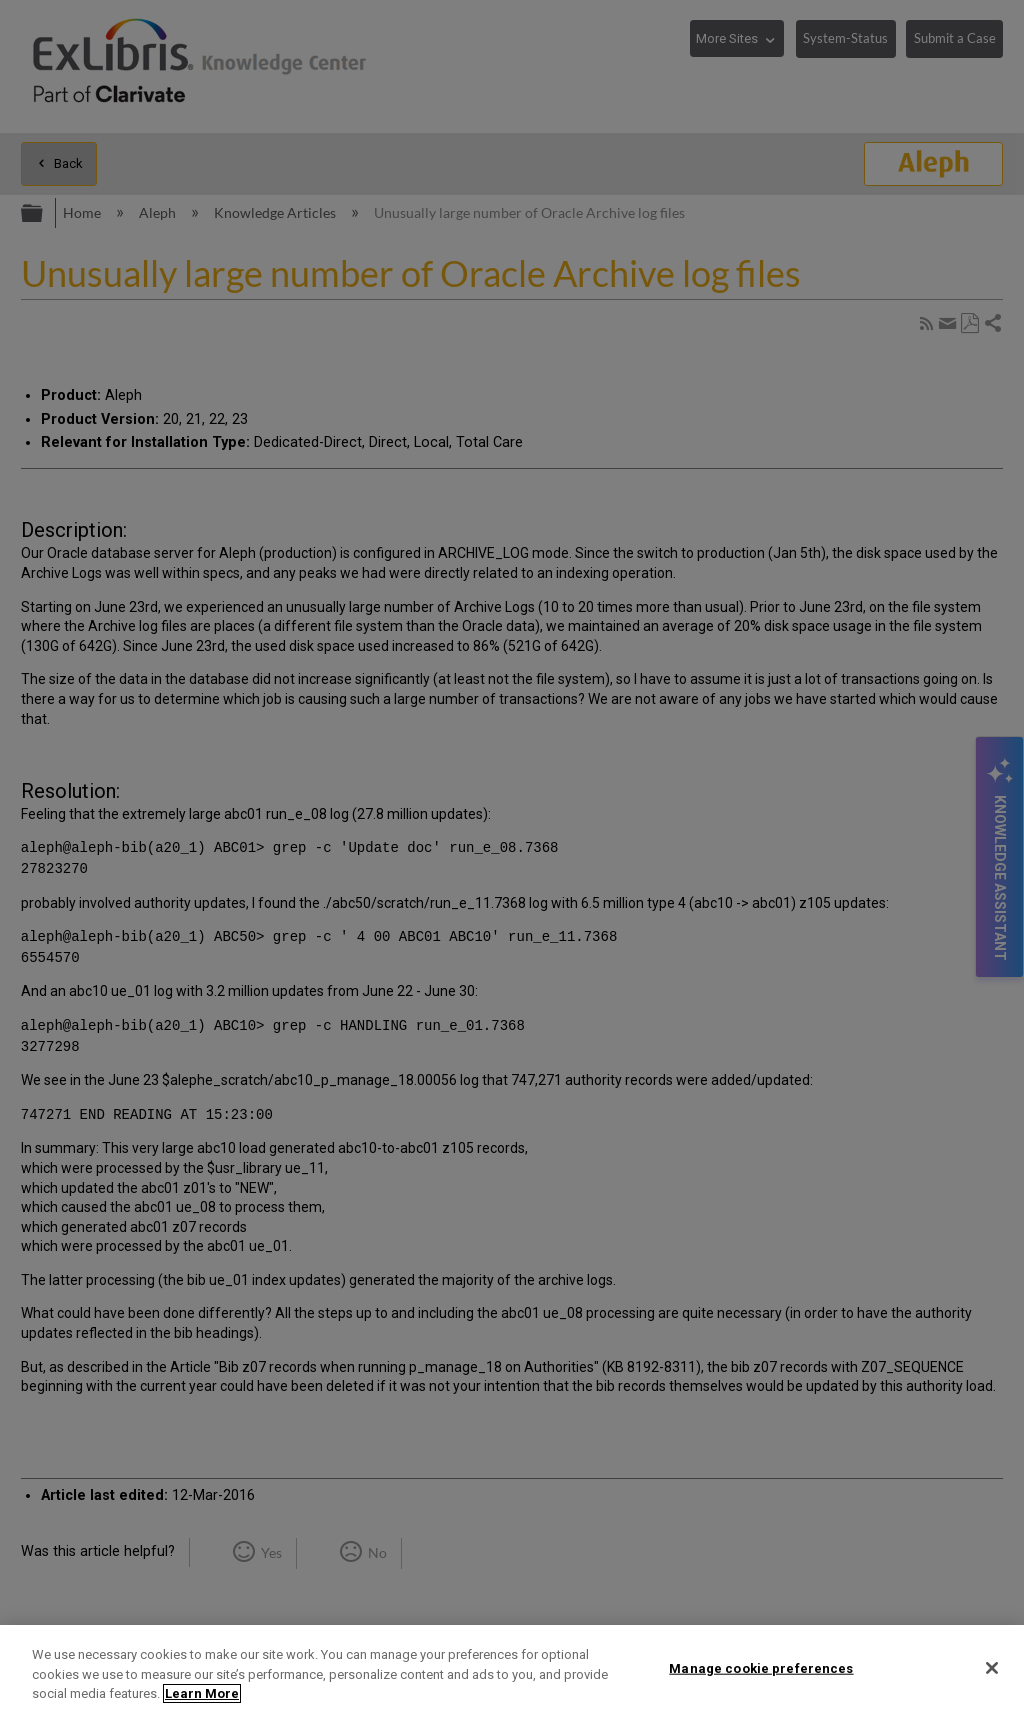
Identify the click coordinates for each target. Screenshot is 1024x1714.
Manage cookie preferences (761, 1667)
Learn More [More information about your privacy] (202, 1693)
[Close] (992, 1668)
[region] (512, 1669)
